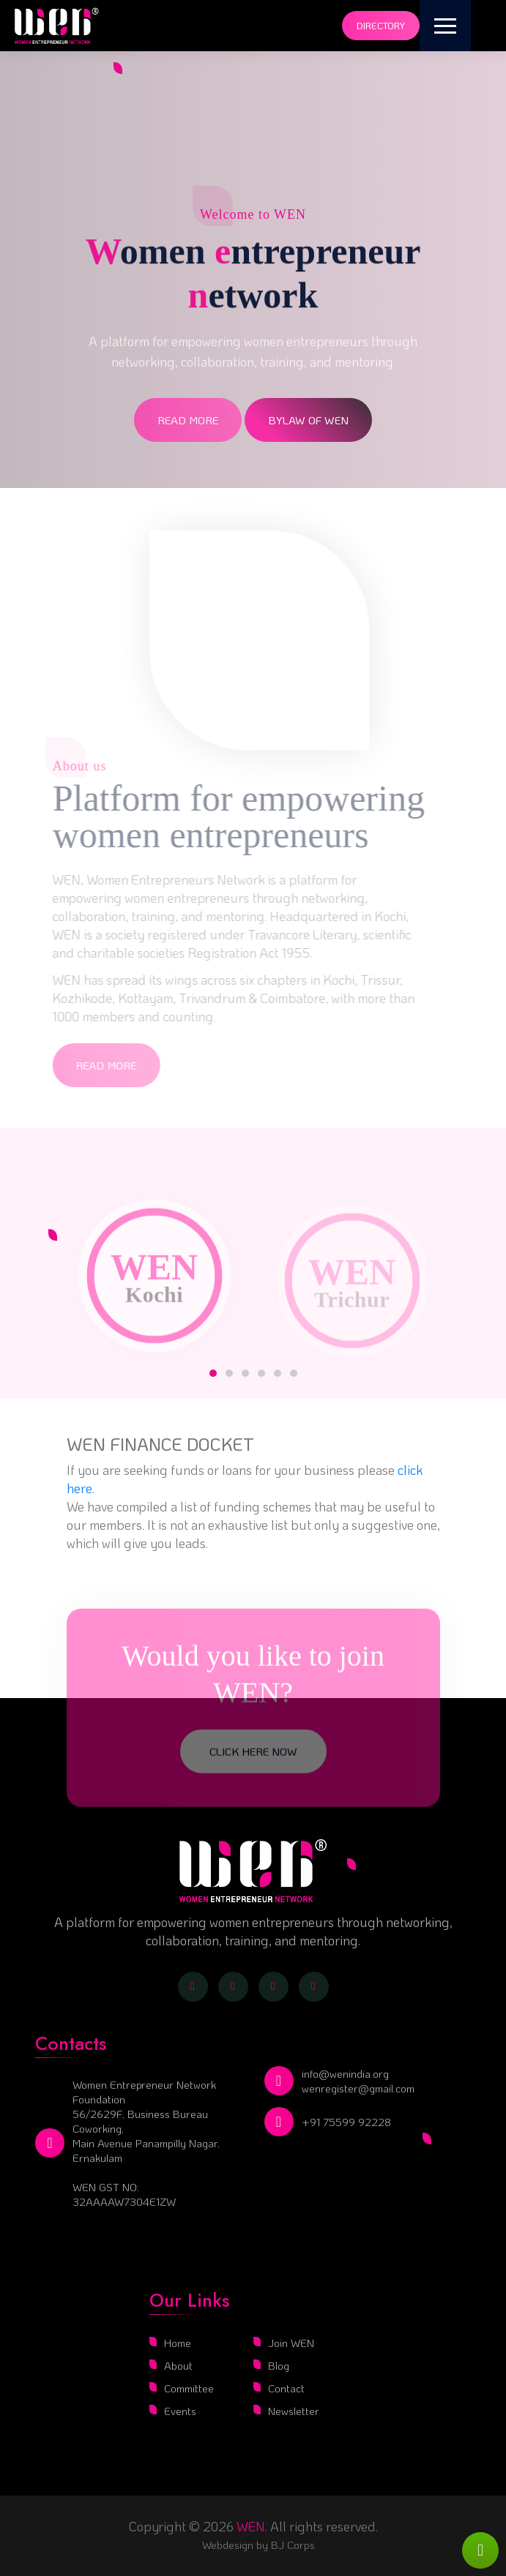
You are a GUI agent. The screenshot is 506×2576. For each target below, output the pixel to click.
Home (177, 2342)
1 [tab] (213, 1373)
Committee (189, 2388)
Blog (278, 2365)
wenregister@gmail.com (358, 2088)
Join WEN (291, 2342)
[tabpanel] (154, 1274)
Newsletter (293, 2410)
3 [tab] (245, 1373)
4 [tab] (261, 1373)
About (178, 2365)
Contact (286, 2388)
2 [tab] (229, 1373)
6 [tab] (293, 1373)
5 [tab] (277, 1373)
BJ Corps (291, 2544)
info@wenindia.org (345, 2073)
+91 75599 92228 (346, 2121)
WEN (251, 2526)
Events (180, 2410)
